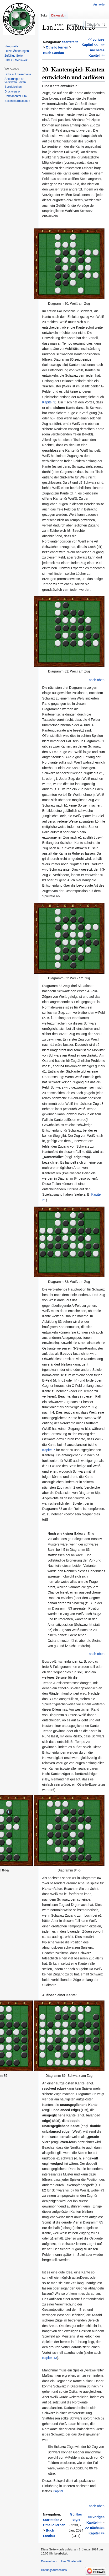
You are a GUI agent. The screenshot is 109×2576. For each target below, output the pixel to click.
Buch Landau (53, 53)
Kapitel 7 (48, 1450)
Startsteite (70, 42)
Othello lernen (57, 47)
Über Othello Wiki (71, 2561)
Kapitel (58, 2491)
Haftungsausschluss (54, 2570)
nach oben (96, 680)
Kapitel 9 (48, 402)
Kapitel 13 (49, 2358)
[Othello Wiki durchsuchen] (96, 24)
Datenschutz (49, 2561)
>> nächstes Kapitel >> (96, 50)
